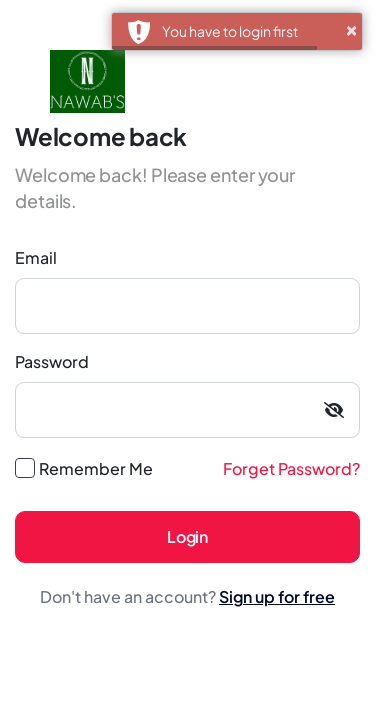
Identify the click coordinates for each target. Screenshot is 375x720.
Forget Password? (291, 468)
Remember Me (96, 468)
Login (188, 536)
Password (52, 361)
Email (36, 257)
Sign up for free (277, 596)
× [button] (351, 27)
